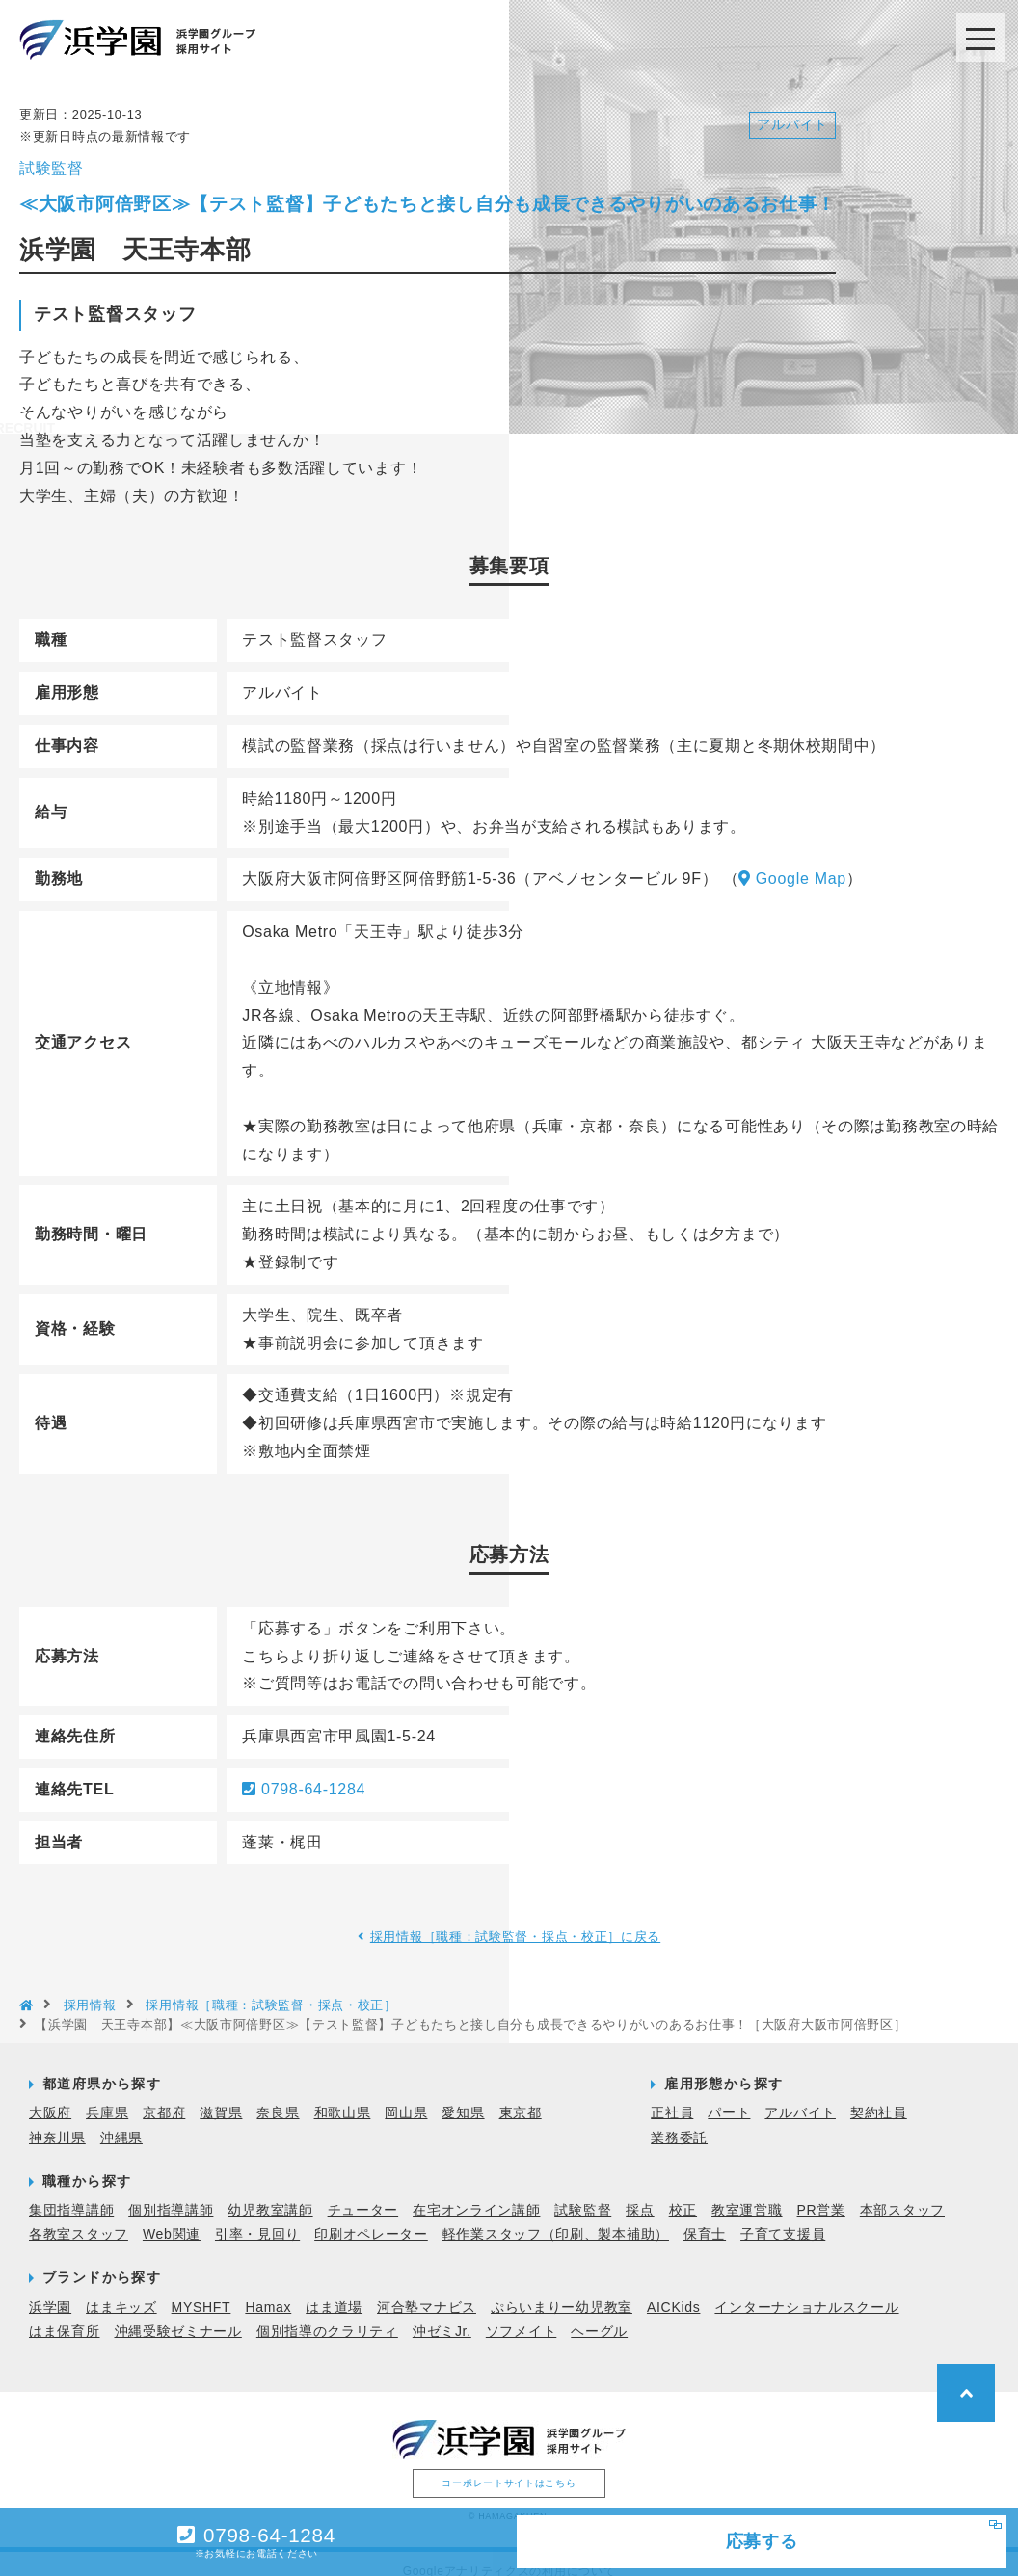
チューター (363, 2194)
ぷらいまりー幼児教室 (561, 2290)
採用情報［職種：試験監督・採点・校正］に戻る (516, 1920)
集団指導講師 (71, 2194)
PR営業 (821, 2194)
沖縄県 (121, 2121)
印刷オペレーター (371, 2218)
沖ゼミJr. (442, 2316)
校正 (683, 2194)
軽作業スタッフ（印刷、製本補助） (555, 2218)
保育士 (704, 2218)
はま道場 (334, 2290)
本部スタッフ (902, 2194)
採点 (640, 2194)
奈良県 (277, 2097)
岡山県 (406, 2097)
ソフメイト (521, 2316)
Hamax (268, 2290)
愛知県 (463, 2097)
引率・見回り (257, 2218)
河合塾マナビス (426, 2290)
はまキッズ (121, 2290)
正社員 (672, 2097)
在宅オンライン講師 (476, 2194)
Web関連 (172, 2218)
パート (729, 2097)
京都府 (164, 2097)
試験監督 (582, 2194)
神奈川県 (57, 2121)
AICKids (673, 2290)
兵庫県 (107, 2097)
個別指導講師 (170, 2194)
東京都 (520, 2097)
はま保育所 (64, 2316)
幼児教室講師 (270, 2194)
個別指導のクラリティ (327, 2316)
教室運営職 (747, 2194)
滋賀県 (221, 2097)
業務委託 (679, 2121)
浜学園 (50, 2290)
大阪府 (50, 2097)
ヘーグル (599, 2316)
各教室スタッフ (78, 2218)
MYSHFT (201, 2290)
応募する (700, 2537)
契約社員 (878, 2097)
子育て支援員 (782, 2218)
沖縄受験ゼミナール (178, 2316)
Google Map (792, 863)
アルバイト (800, 2097)
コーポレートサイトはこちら (509, 2467)
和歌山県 (342, 2097)
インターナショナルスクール (806, 2290)
